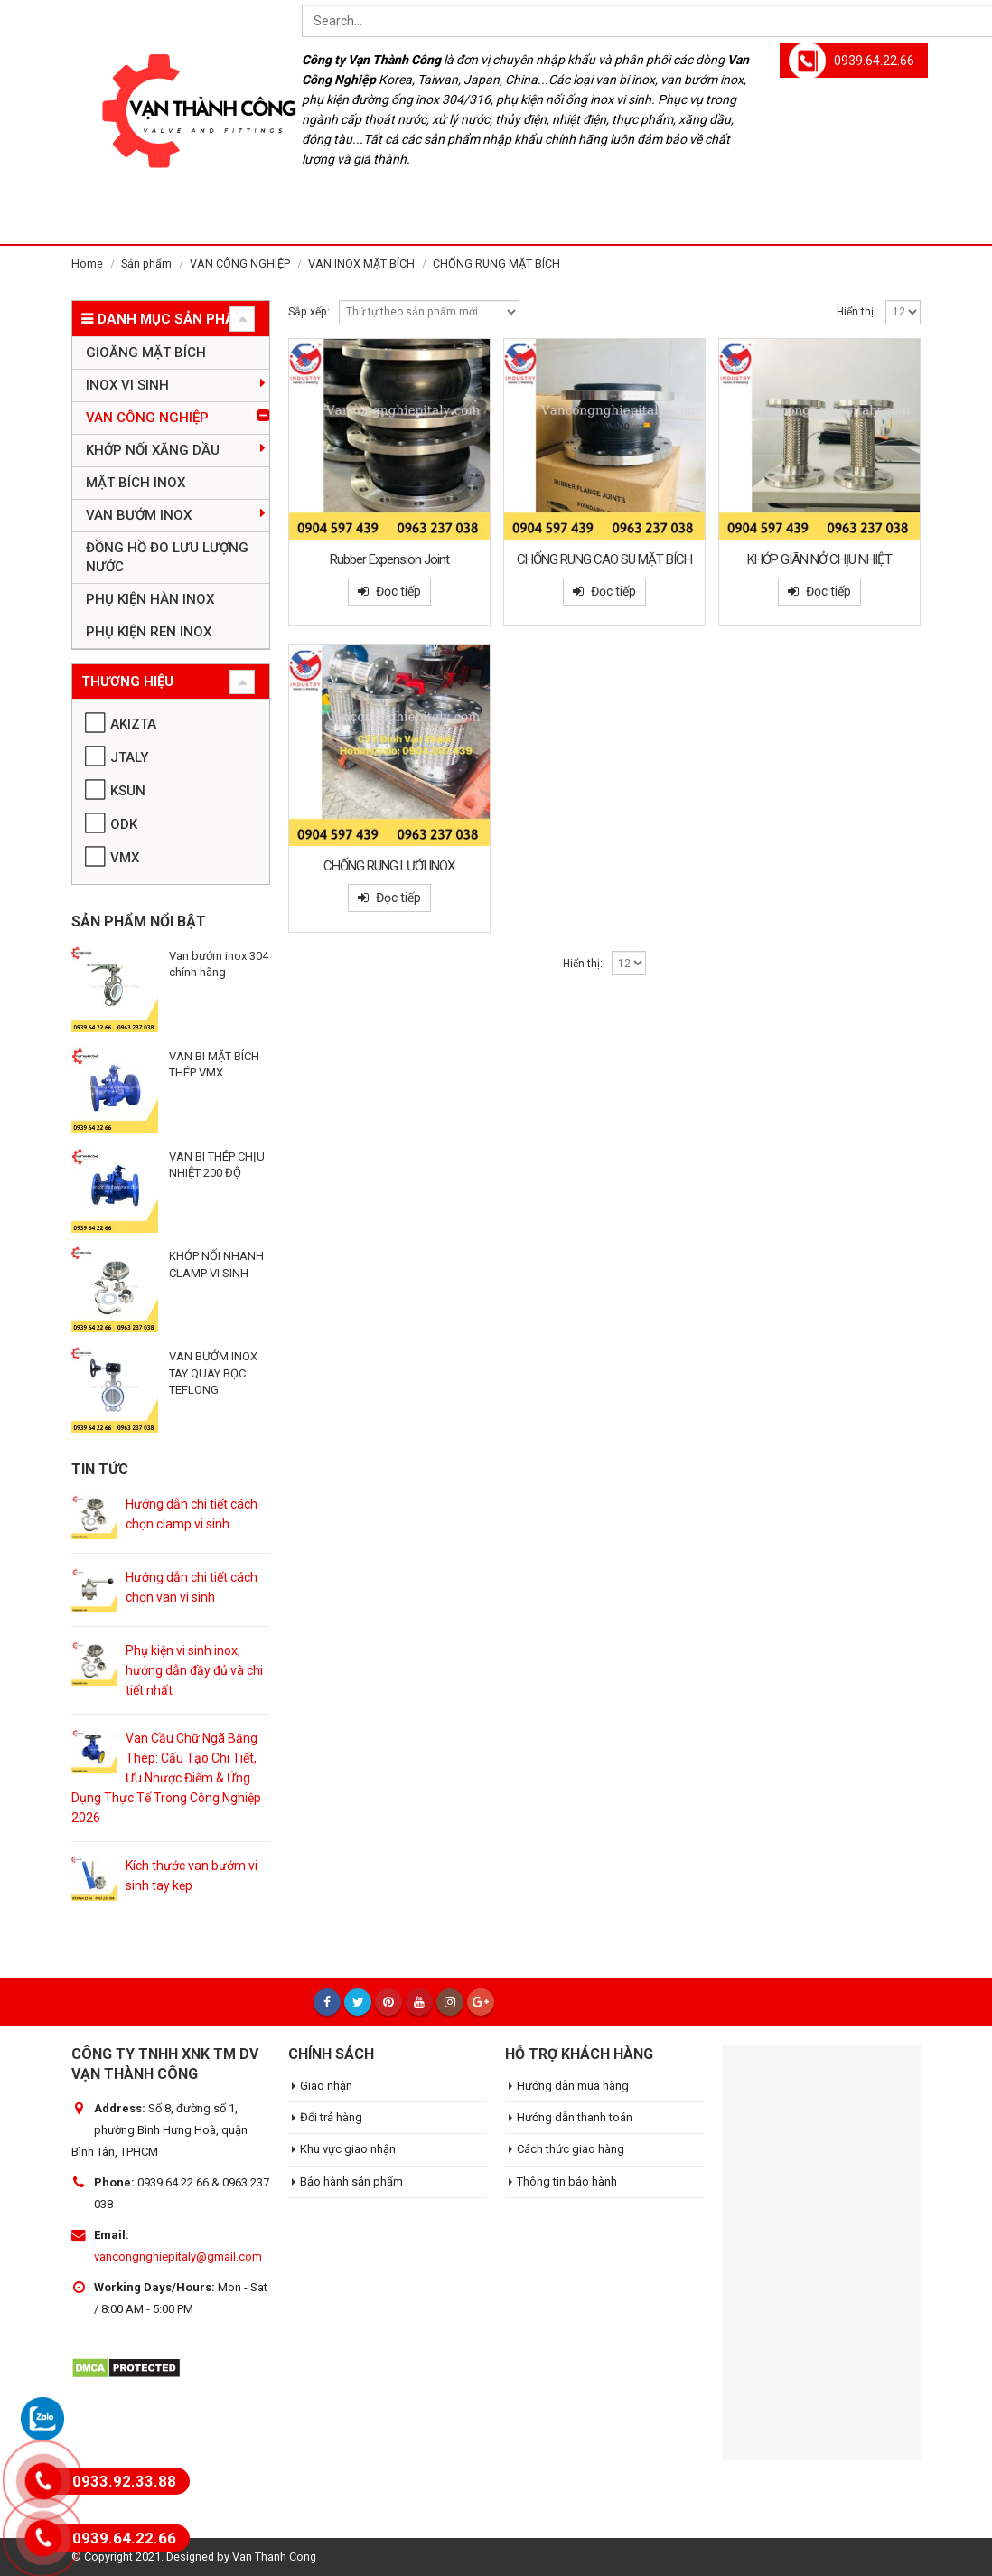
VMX (124, 858)
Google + (480, 2002)
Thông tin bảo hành (567, 2181)
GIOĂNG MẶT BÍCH (146, 352)
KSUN (127, 791)
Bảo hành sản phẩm (351, 2181)
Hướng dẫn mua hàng (573, 2085)
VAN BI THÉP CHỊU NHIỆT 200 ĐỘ (217, 1165)
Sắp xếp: (309, 312)
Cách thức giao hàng (570, 2149)
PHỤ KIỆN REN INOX (148, 632)
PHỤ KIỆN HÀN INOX (150, 599)
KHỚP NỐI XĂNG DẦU (153, 450)
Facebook (327, 2002)
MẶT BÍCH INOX (135, 483)
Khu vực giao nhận (348, 2149)
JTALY (129, 757)
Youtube (419, 2002)
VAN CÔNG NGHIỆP (147, 417)
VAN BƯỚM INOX (139, 515)
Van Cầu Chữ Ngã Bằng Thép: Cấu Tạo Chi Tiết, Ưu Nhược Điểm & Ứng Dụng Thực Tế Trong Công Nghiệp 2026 (166, 1778)
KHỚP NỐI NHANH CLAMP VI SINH (216, 1264)
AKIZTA (133, 724)
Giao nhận (326, 2085)
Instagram (449, 2002)
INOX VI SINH (127, 385)
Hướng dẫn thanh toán (574, 2117)
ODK (123, 824)
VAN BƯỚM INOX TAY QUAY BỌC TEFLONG (213, 1372)
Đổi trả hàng (331, 2117)
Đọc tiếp (398, 591)
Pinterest (388, 2002)
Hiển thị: (856, 312)
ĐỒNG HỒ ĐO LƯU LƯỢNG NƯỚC (167, 557)
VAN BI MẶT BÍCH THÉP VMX (214, 1064)
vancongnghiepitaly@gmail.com (178, 2256)
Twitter (357, 2002)
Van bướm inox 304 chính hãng (218, 964)
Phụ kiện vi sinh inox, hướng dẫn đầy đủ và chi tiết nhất (194, 1670)
